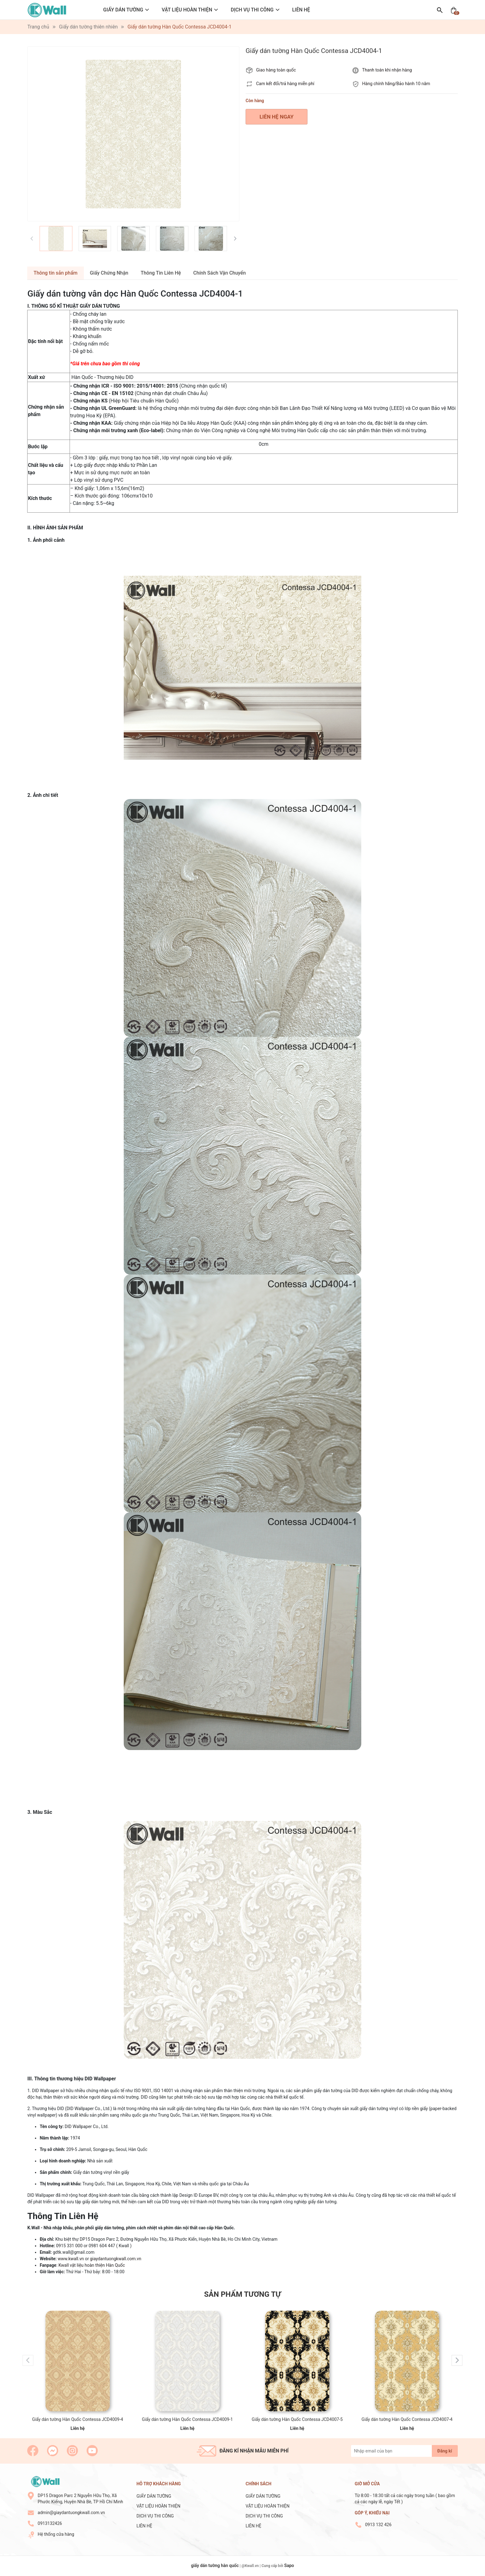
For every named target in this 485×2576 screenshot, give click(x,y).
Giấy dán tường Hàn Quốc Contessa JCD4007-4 (407, 2419)
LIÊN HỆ (301, 10)
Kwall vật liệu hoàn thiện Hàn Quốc (91, 2265)
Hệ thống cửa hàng (56, 2534)
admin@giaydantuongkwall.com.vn (71, 2512)
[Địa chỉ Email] (404, 2451)
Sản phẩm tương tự (242, 2294)
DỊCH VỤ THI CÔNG (252, 10)
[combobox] (263, 496)
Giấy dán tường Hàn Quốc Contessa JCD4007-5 (297, 2419)
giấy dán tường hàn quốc (214, 2565)
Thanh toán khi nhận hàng (387, 69)
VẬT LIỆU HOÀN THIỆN (187, 10)
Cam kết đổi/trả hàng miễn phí (285, 83)
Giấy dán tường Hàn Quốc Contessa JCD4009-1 (187, 2419)
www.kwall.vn (71, 2258)
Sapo (289, 2565)
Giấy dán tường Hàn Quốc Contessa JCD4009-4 (77, 2419)
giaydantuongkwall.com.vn (115, 2258)
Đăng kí (444, 2450)
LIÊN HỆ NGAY (277, 117)
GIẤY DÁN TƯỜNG (123, 10)
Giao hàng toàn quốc (276, 69)
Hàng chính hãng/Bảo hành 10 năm (396, 83)
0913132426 (50, 2523)
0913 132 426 (378, 2524)
